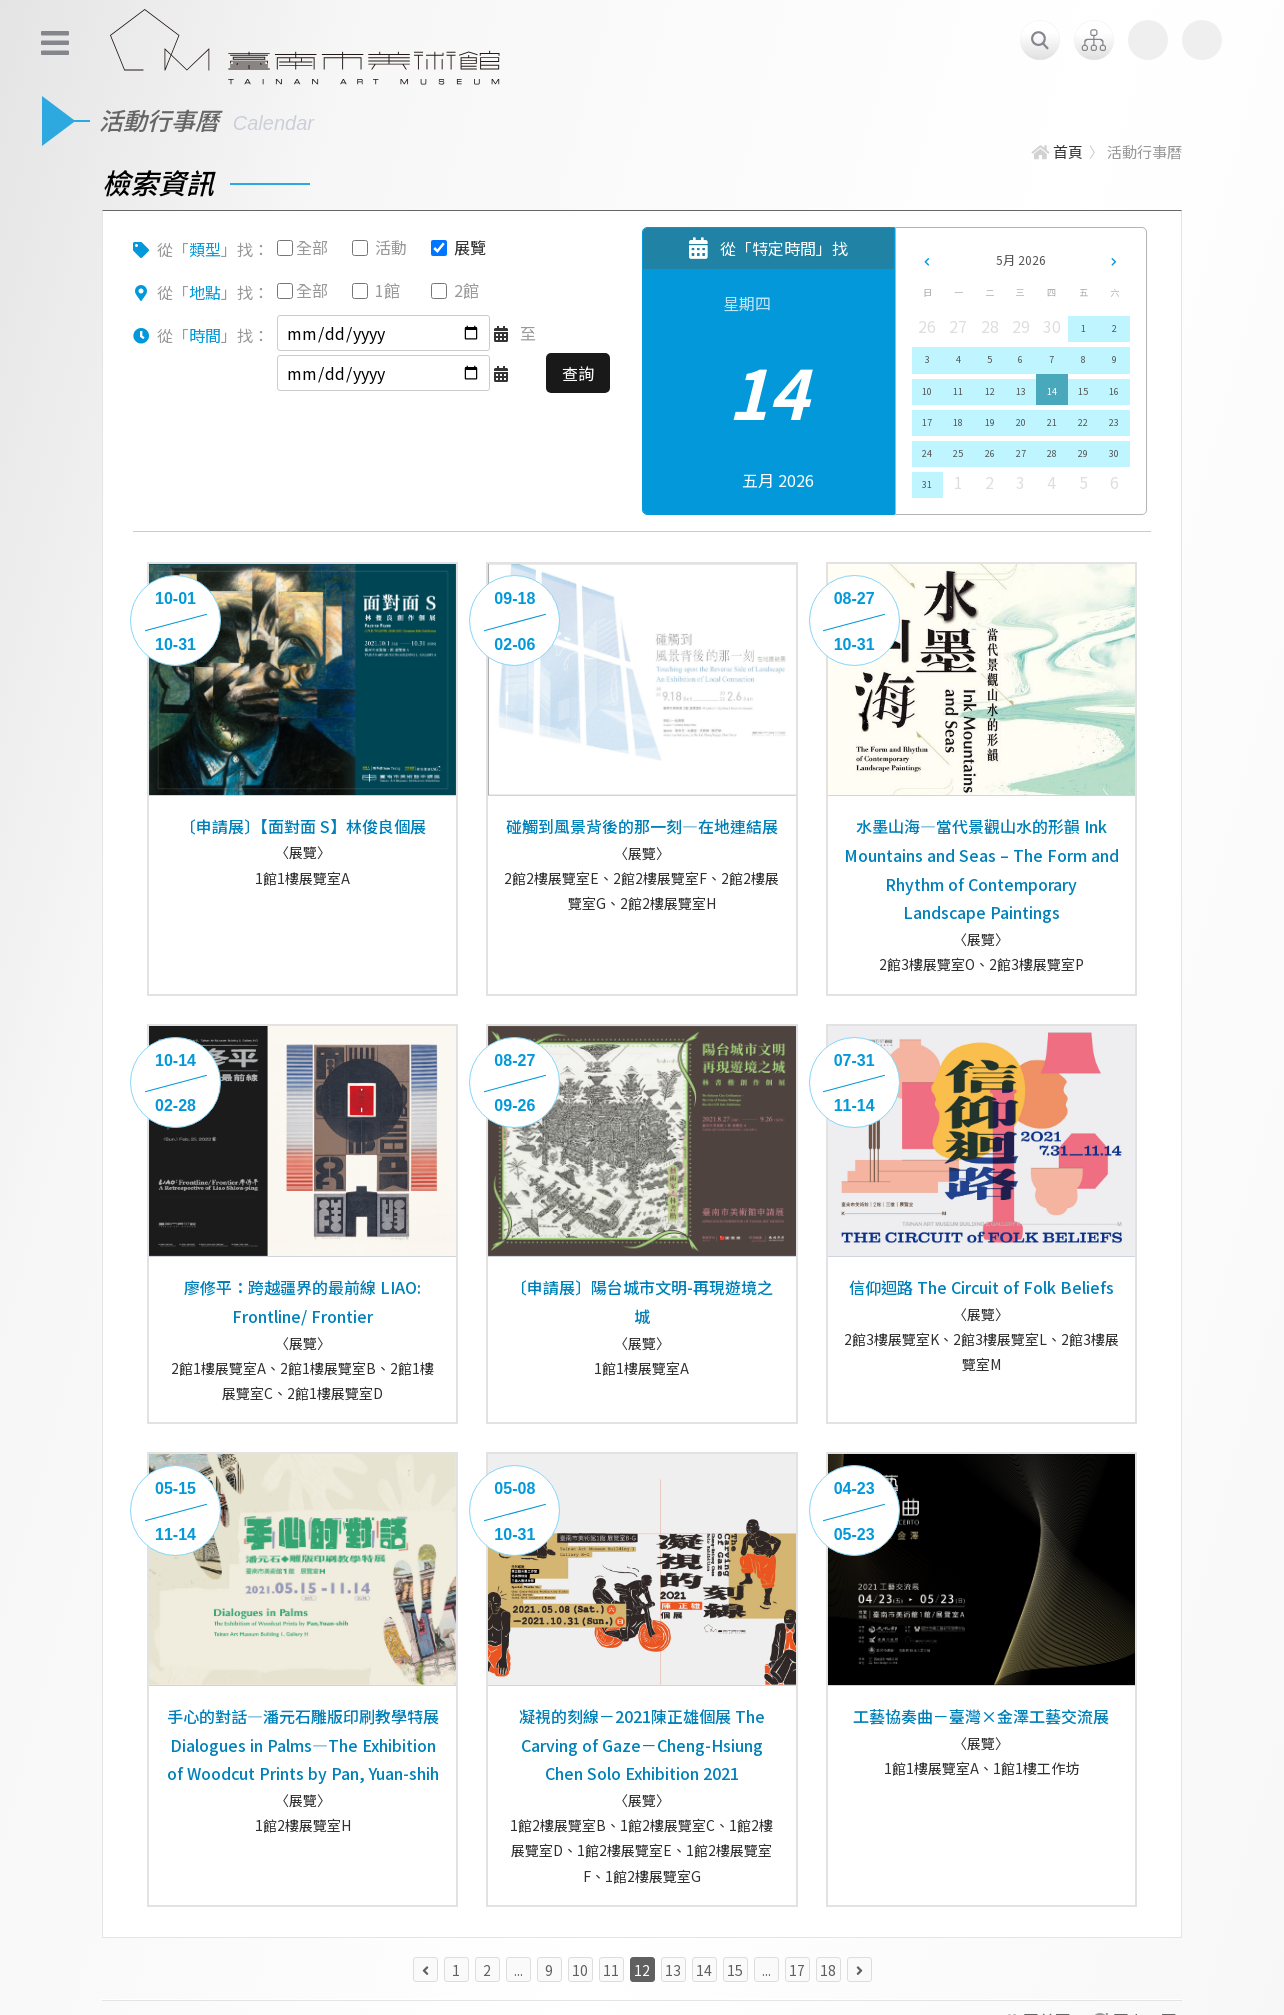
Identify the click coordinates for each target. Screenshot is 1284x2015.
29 (1083, 453)
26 (990, 453)
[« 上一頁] (425, 1969)
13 (1021, 391)
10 (927, 391)
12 (990, 391)
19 (990, 422)
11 (958, 391)
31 (927, 484)
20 (1021, 422)
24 (927, 453)
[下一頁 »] (859, 1969)
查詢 (578, 373)
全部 (312, 247)
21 (1052, 422)
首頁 (1057, 151)
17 (927, 422)
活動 (391, 247)
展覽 (470, 247)
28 (1052, 453)
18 (958, 422)
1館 (387, 290)
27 (1021, 453)
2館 (466, 290)
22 (1083, 422)
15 (1083, 391)
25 (958, 453)
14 (1052, 391)
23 (1114, 422)
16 (1114, 391)
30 (1114, 453)
